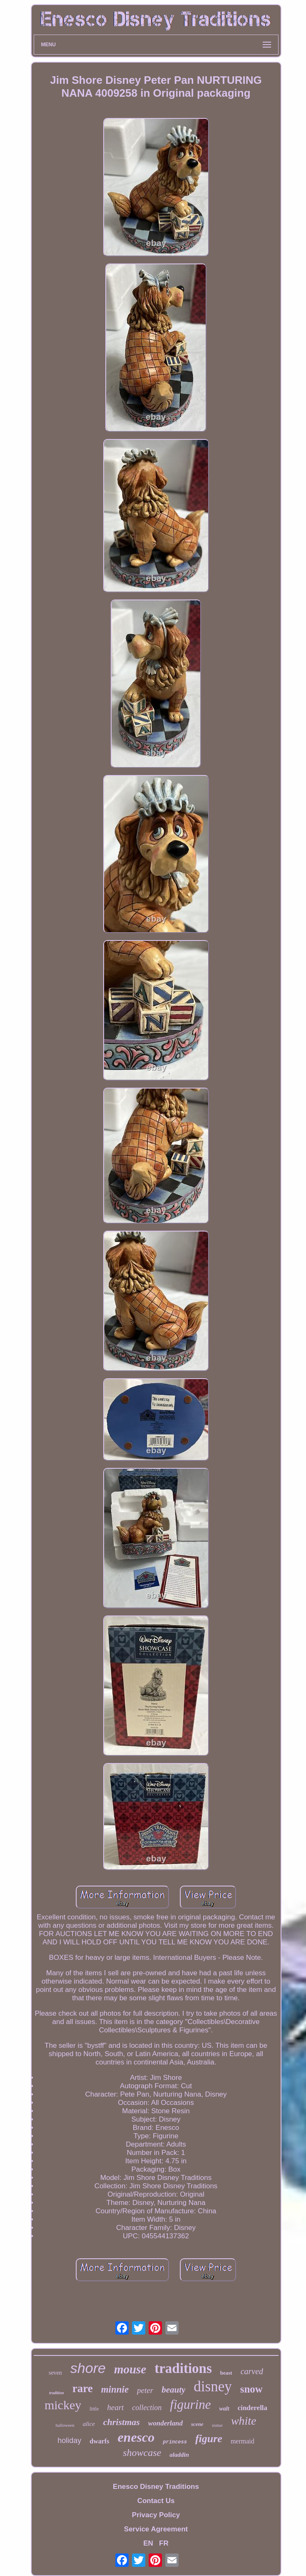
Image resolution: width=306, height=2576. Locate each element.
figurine (190, 2404)
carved (252, 2371)
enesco (135, 2437)
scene (197, 2424)
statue (217, 2425)
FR (164, 2543)
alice (89, 2423)
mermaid (242, 2441)
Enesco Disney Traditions (156, 2487)
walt (224, 2408)
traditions (183, 2368)
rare (82, 2388)
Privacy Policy (156, 2515)
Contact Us (156, 2501)
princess (175, 2442)
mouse (130, 2369)
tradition (56, 2392)
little (94, 2409)
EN (148, 2543)
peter (145, 2390)
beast (226, 2373)
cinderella (252, 2408)
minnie (115, 2389)
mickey (63, 2405)
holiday (69, 2440)
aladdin (179, 2454)
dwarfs (99, 2441)
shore (88, 2368)
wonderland (165, 2423)
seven (55, 2373)
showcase (142, 2452)
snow (251, 2389)
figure (208, 2439)
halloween (64, 2425)
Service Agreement (156, 2529)
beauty (173, 2390)
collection (147, 2407)
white (243, 2420)
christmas (121, 2422)
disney (212, 2386)
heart (115, 2407)
